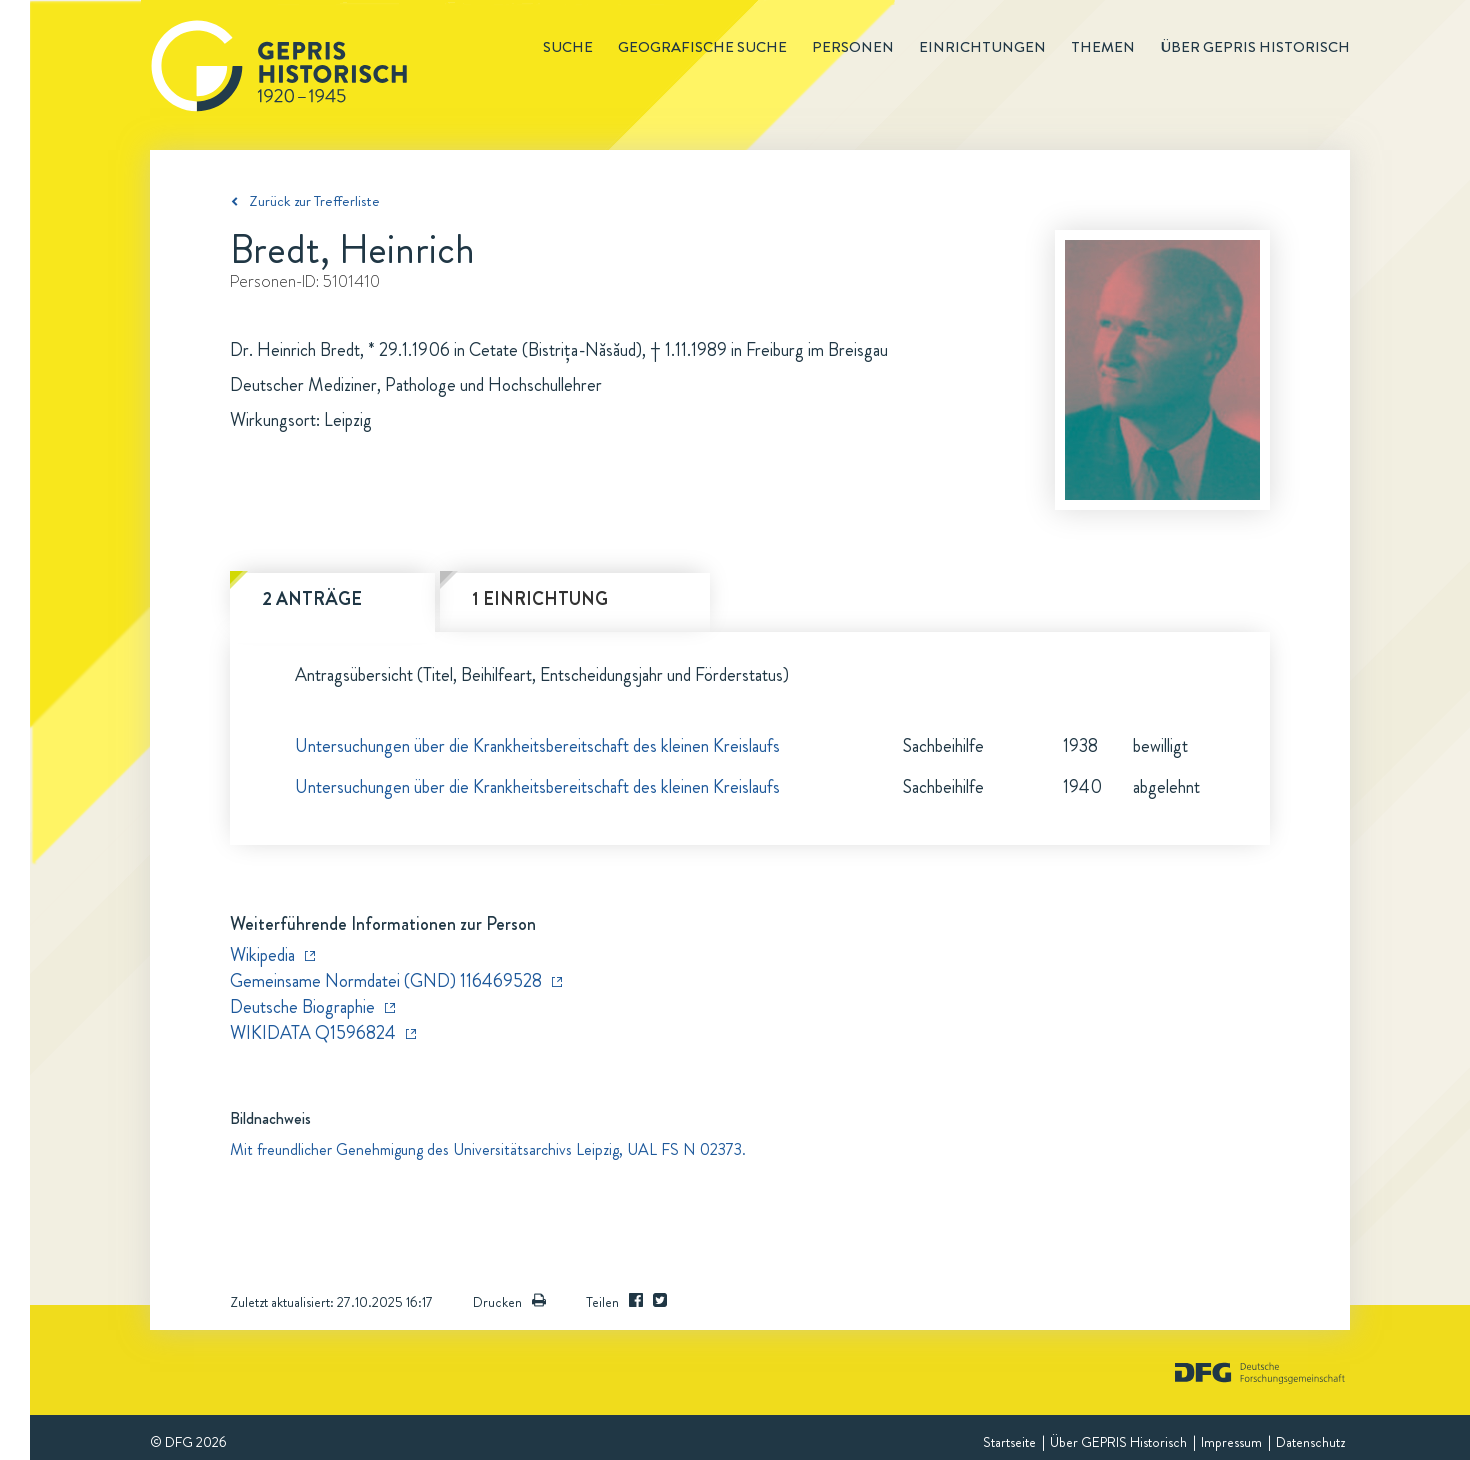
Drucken (509, 1302)
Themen (1103, 47)
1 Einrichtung (540, 599)
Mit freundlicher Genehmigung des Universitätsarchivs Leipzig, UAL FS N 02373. (488, 1149)
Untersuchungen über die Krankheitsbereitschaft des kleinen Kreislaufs (537, 746)
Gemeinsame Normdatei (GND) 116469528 (386, 981)
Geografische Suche (702, 47)
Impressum (1231, 1442)
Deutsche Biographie (302, 1007)
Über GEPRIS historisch (1255, 47)
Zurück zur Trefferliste (314, 201)
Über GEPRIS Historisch (1118, 1442)
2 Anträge (312, 599)
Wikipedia (262, 955)
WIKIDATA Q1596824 (313, 1033)
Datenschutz (1310, 1442)
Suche (568, 47)
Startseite (1009, 1442)
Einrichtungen (982, 47)
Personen (853, 47)
